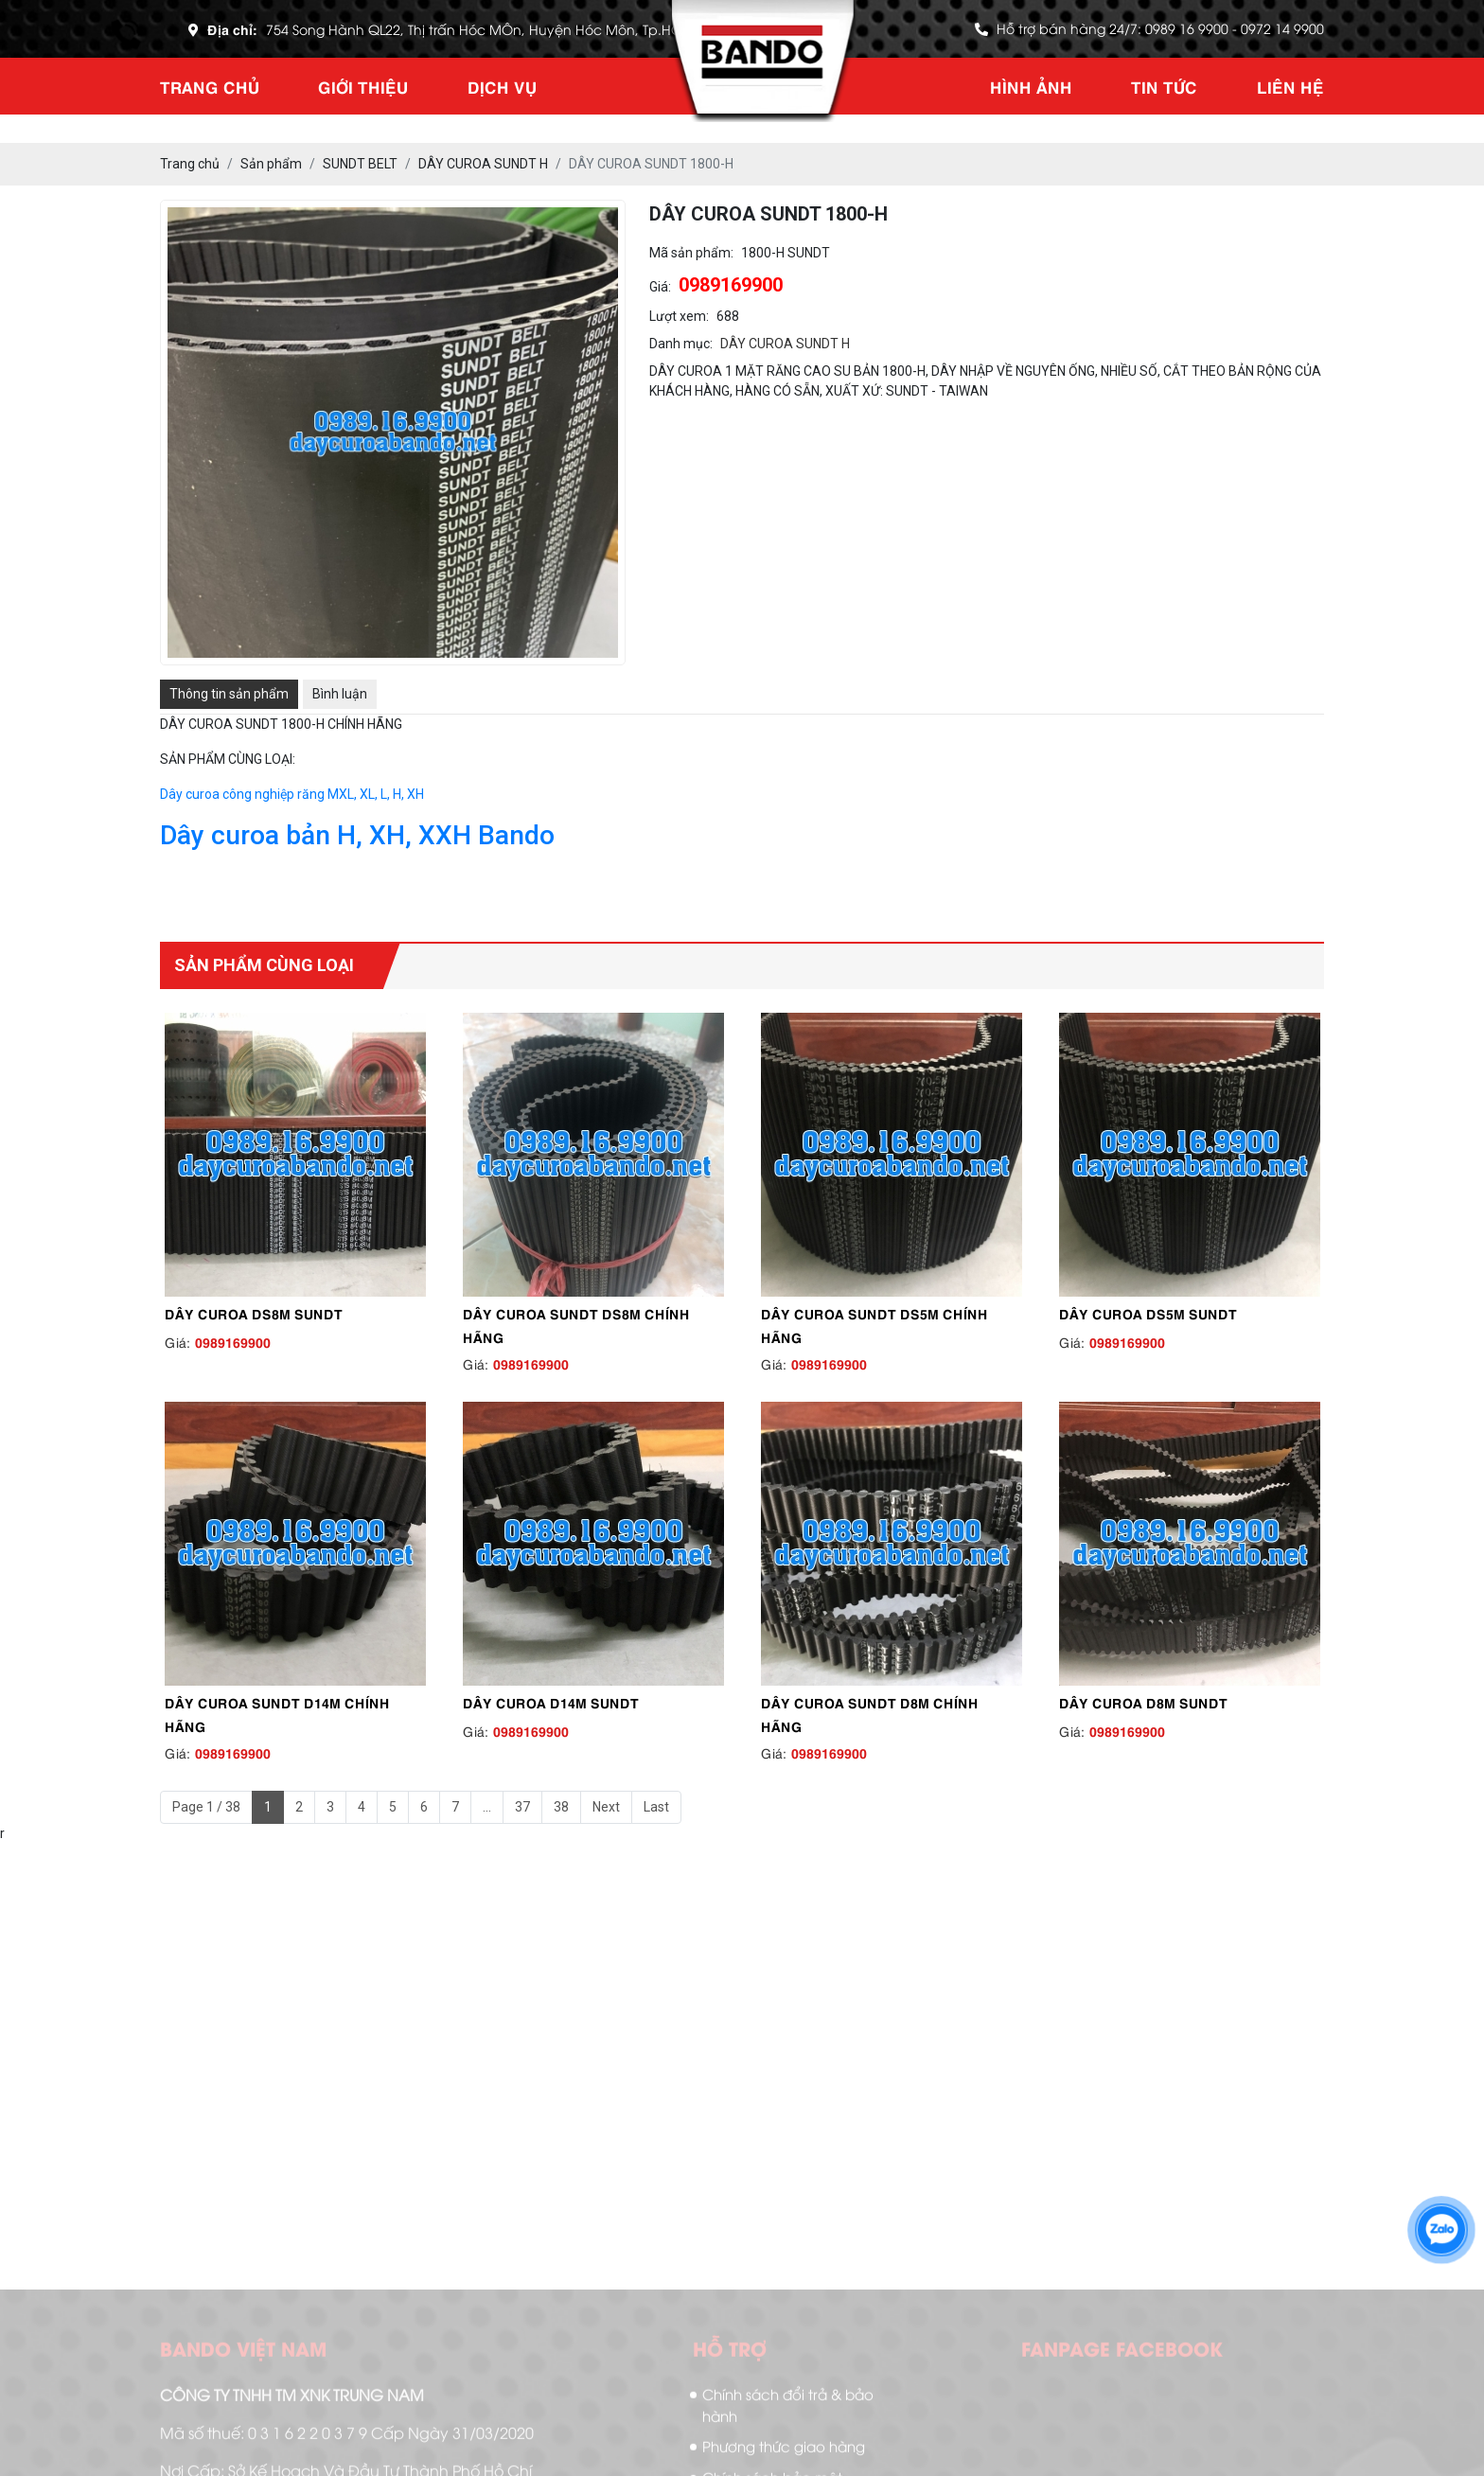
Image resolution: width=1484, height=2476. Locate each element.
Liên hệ (1290, 86)
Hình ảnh (1031, 86)
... (487, 1806)
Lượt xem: (679, 316)
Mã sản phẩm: (691, 252)
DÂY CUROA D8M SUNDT (1143, 1701)
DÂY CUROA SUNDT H (785, 343)
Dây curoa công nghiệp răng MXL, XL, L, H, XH (292, 794)
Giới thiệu (363, 86)
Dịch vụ (502, 86)
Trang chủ (209, 86)
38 (561, 1806)
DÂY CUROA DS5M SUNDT (1148, 1312)
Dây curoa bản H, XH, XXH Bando (357, 835)
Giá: (660, 286)
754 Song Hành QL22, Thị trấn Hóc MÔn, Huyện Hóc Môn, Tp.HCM (480, 29)
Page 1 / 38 (206, 1806)
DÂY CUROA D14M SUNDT (551, 1701)
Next (606, 1806)
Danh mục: (681, 343)
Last (656, 1806)
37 (522, 1806)
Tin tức (1164, 86)
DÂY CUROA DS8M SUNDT (254, 1312)
